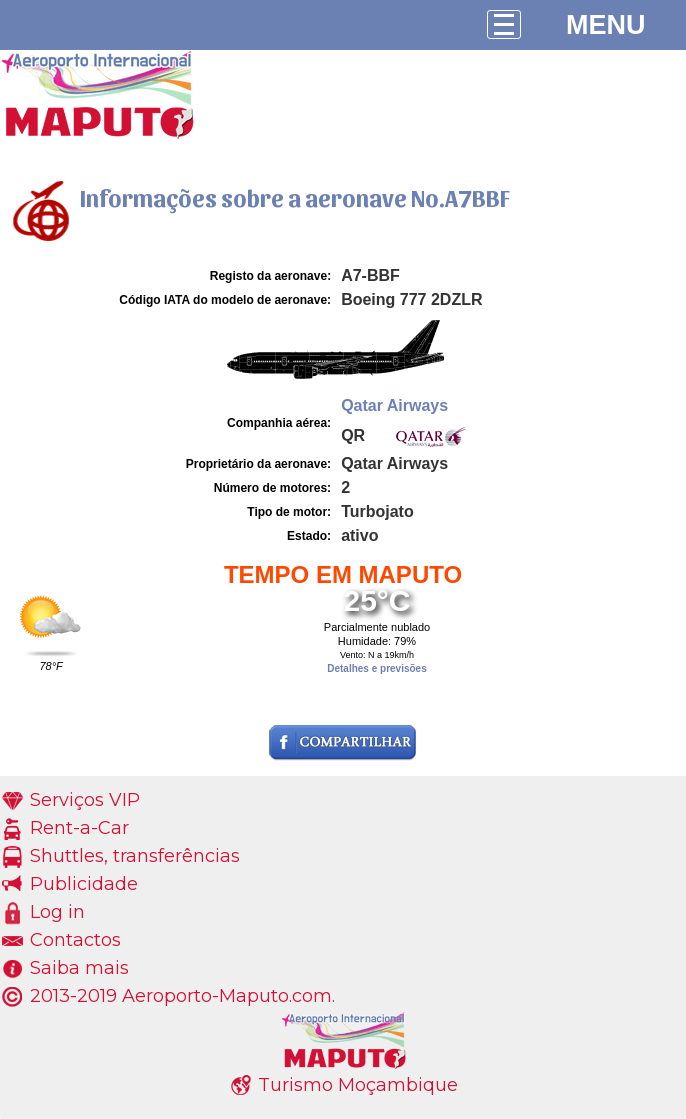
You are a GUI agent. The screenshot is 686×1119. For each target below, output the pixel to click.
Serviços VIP (85, 800)
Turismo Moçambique (358, 1085)
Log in (57, 912)
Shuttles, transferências (135, 856)
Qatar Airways (394, 405)
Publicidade (84, 884)
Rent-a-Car (79, 828)
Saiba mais (79, 968)
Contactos (75, 940)
